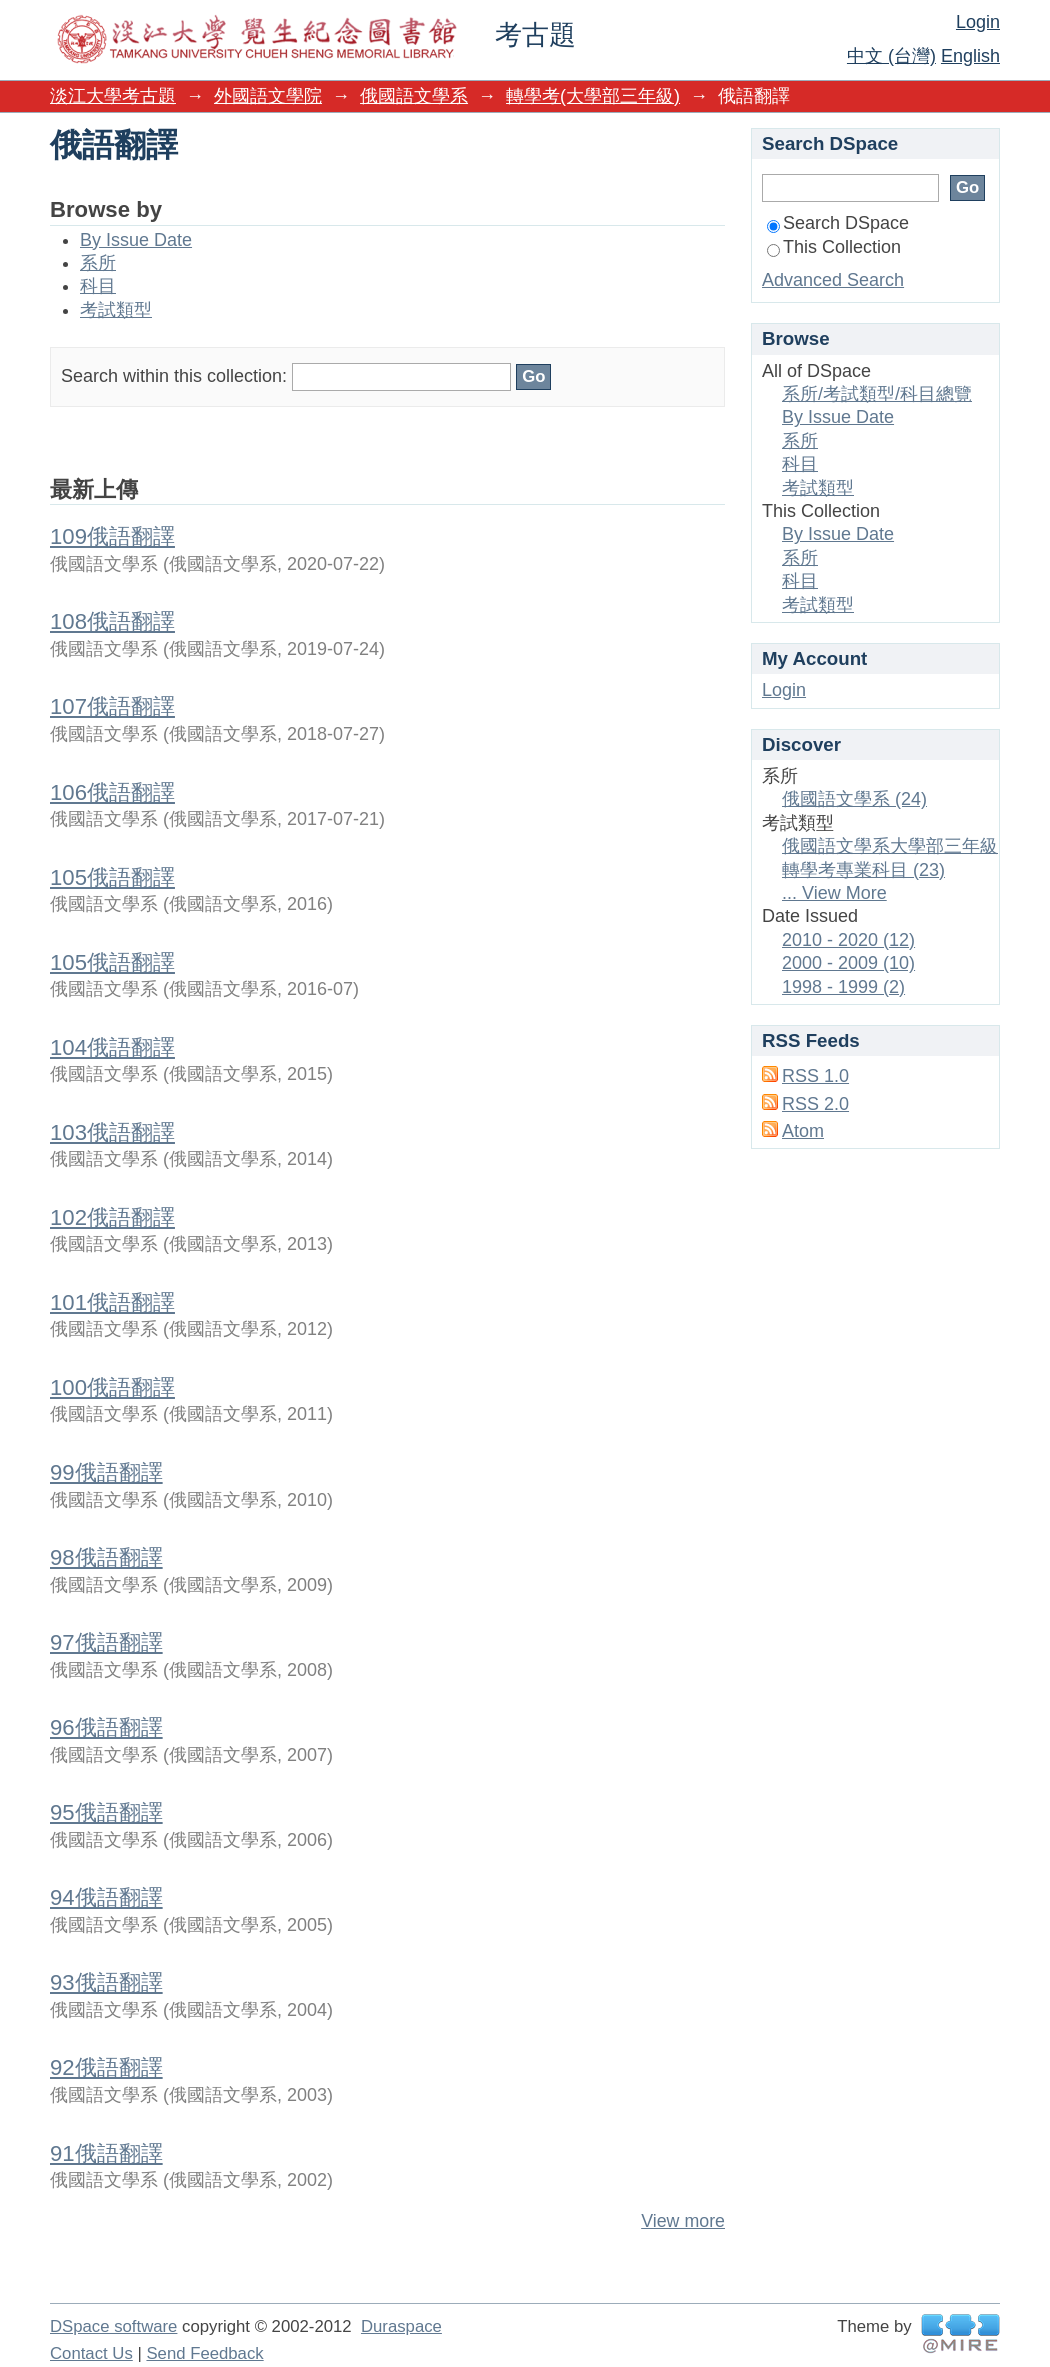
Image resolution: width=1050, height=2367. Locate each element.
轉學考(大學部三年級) (593, 96)
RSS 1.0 (815, 1076)
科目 (98, 286)
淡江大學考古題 (113, 96)
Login (978, 22)
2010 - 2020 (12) (848, 940)
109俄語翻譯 (112, 536)
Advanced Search (833, 280)
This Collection (834, 247)
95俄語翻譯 (106, 1812)
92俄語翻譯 (106, 2067)
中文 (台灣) (891, 56)
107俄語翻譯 (112, 706)
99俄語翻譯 (106, 1472)
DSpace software (113, 2326)
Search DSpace (838, 223)
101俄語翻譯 (112, 1302)
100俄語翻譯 (112, 1387)
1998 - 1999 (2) (843, 987)
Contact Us (91, 2353)
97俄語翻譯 (106, 1642)
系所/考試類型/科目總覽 (877, 394)
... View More (834, 893)
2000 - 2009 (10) (848, 963)
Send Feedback (204, 2353)
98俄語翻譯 (106, 1557)
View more (683, 2221)
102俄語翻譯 (112, 1217)
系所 (98, 263)
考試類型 (116, 310)
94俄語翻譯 (106, 1897)
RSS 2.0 (815, 1104)
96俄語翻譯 (106, 1727)
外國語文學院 (268, 96)
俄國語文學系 (414, 96)
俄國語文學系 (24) (854, 799)
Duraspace (401, 2326)
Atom (803, 1131)
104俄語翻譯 (112, 1047)
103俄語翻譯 (112, 1132)
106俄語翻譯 (112, 792)
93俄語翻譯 (106, 1982)
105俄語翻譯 (112, 877)
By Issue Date (136, 240)
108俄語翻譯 (112, 621)
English (970, 56)
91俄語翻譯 (106, 2153)
